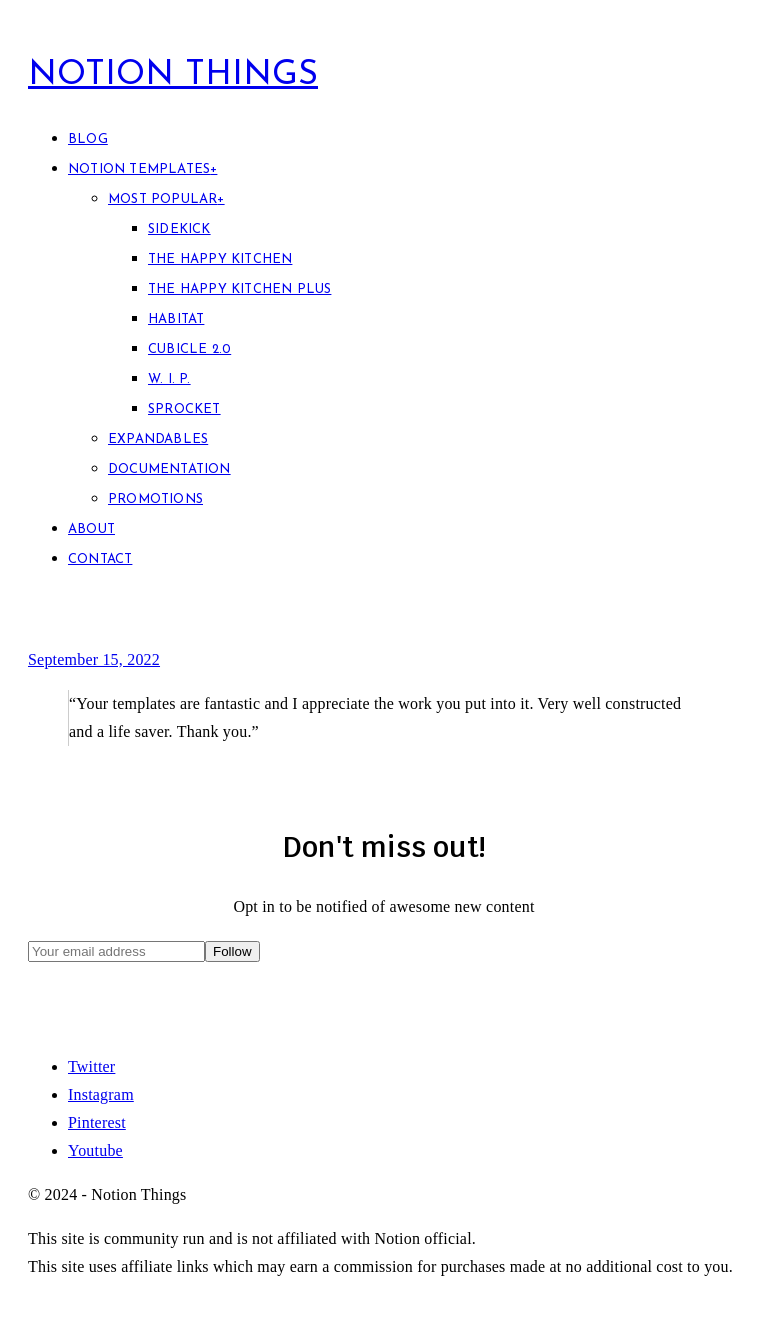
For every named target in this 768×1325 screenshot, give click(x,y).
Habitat (176, 319)
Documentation (169, 469)
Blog (88, 139)
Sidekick (179, 229)
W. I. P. (169, 379)
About (91, 529)
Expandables (158, 439)
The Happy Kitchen (220, 259)
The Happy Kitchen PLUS (239, 289)
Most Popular (166, 199)
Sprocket (184, 409)
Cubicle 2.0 (189, 349)
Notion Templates (142, 169)
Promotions (155, 499)
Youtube (95, 1150)
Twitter (91, 1066)
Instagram (101, 1094)
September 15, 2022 (94, 659)
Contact (100, 559)
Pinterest (97, 1122)
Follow (232, 951)
